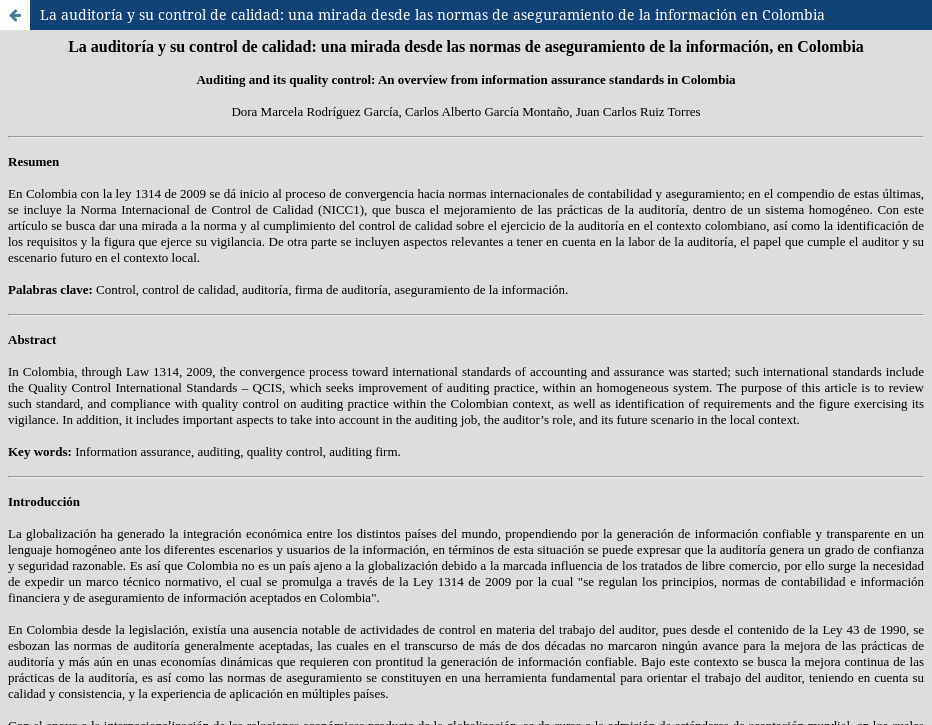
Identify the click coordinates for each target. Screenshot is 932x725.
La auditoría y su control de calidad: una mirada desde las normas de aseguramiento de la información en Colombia (432, 14)
